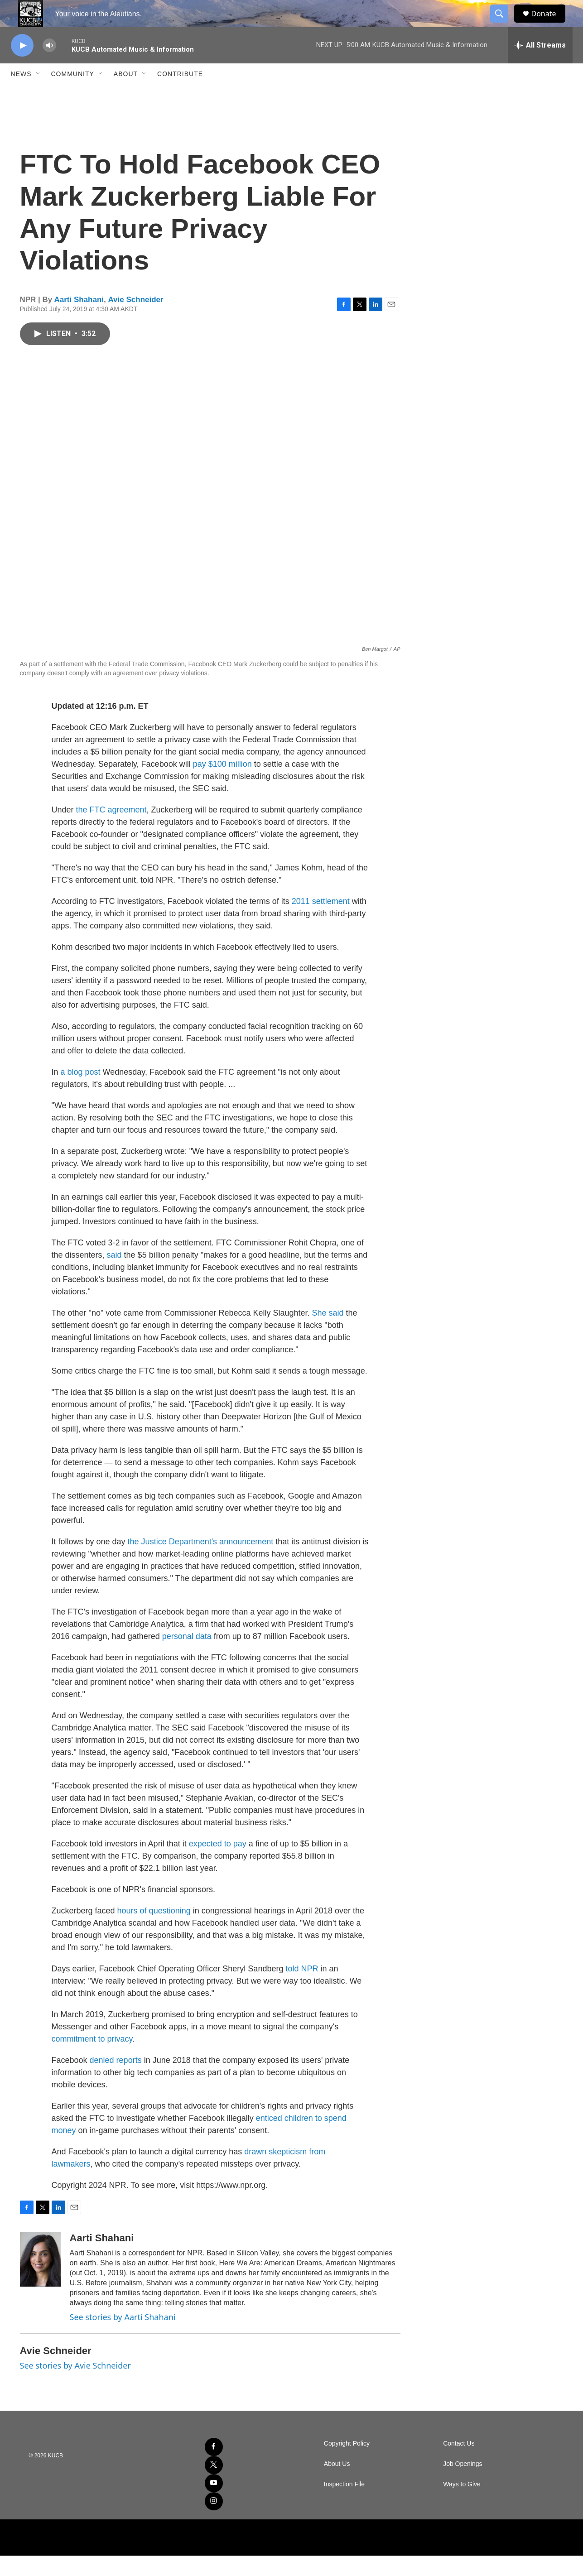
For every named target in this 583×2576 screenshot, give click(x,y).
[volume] (49, 66)
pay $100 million (222, 784)
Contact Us (458, 2464)
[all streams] (540, 66)
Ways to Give (462, 2504)
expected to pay (217, 1864)
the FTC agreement (111, 830)
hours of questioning (154, 1931)
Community (72, 94)
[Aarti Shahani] (40, 2280)
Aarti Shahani (79, 320)
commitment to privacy (92, 2059)
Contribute (180, 94)
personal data (187, 1656)
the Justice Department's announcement (201, 1562)
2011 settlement (321, 921)
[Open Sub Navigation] (38, 94)
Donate (549, 24)
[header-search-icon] (504, 24)
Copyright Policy (347, 2464)
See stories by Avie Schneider (75, 2385)
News (21, 94)
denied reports (116, 2080)
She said (328, 1333)
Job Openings (462, 2484)
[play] (22, 66)
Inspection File (344, 2504)
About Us (337, 2484)
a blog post (81, 1092)
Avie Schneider (135, 320)
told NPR (300, 1989)
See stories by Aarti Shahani (123, 2337)
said (115, 1275)
